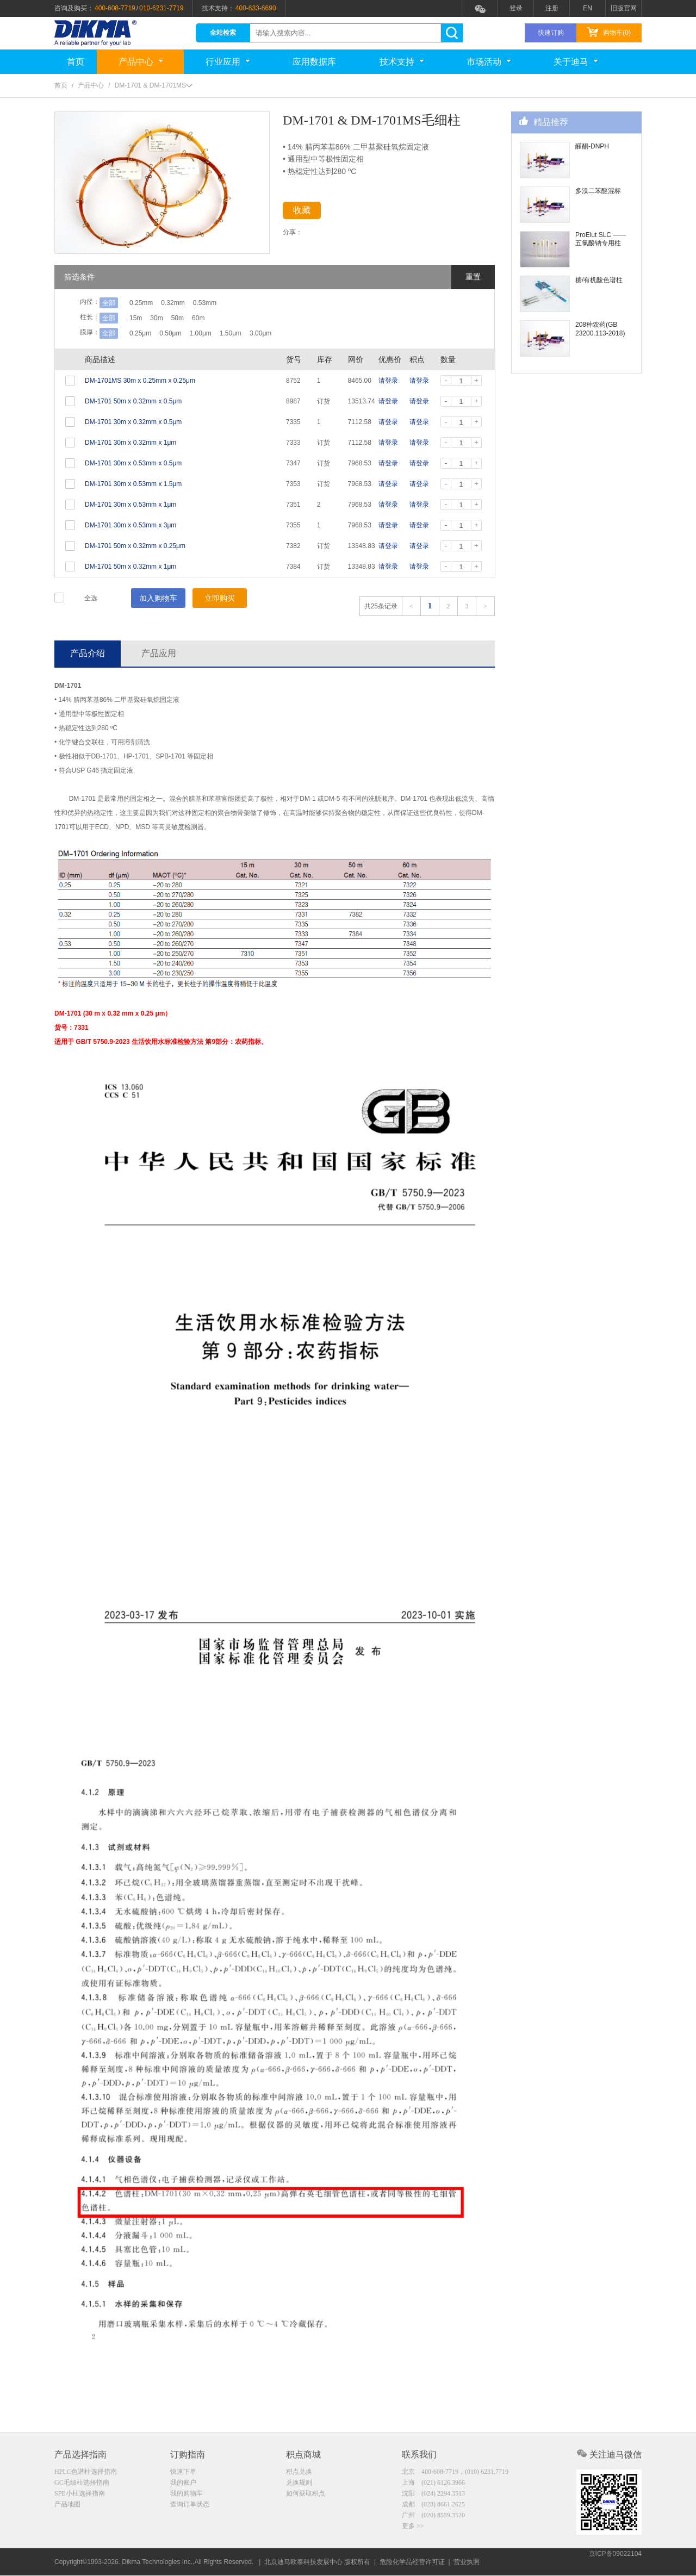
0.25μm (140, 333)
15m (135, 318)
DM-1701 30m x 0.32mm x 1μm (130, 442)
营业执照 (466, 2562)
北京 (455, 2472)
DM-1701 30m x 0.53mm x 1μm (130, 504)
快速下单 (183, 2472)
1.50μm (252, 333)
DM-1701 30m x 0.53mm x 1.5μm (133, 484)
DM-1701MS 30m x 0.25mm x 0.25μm (140, 380)
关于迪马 (576, 61)
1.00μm (215, 333)
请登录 (388, 380)
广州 (433, 2518)
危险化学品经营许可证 (412, 2562)
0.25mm (141, 303)
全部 (108, 303)
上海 (433, 2483)
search (451, 33)
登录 (516, 8)
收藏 (311, 212)
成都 (433, 2506)
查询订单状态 (189, 2506)
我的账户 (183, 2483)
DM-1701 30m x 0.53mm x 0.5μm (133, 463)
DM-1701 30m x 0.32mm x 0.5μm (133, 422)
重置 (473, 276)
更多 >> (413, 2529)
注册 (551, 8)
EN (587, 8)
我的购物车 (186, 2495)
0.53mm (219, 303)
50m (191, 318)
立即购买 (219, 598)
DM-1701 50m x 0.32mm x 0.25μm (135, 546)
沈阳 (433, 2495)
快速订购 (551, 32)
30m (163, 318)
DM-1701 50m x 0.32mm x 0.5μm (133, 401)
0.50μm (177, 333)
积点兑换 (299, 2472)
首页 (75, 61)
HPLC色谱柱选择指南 (85, 2472)
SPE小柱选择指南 (79, 2495)
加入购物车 (158, 598)
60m (219, 318)
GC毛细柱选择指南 (81, 2483)
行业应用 (228, 61)
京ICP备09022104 (615, 2562)
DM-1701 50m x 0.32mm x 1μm (130, 566)
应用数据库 (314, 61)
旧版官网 (624, 8)
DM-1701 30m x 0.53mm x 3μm (130, 525)
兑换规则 (299, 2483)
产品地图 (67, 2506)
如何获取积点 (305, 2495)
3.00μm (289, 333)
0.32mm (179, 303)
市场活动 (489, 61)
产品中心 (141, 61)
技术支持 (402, 61)
